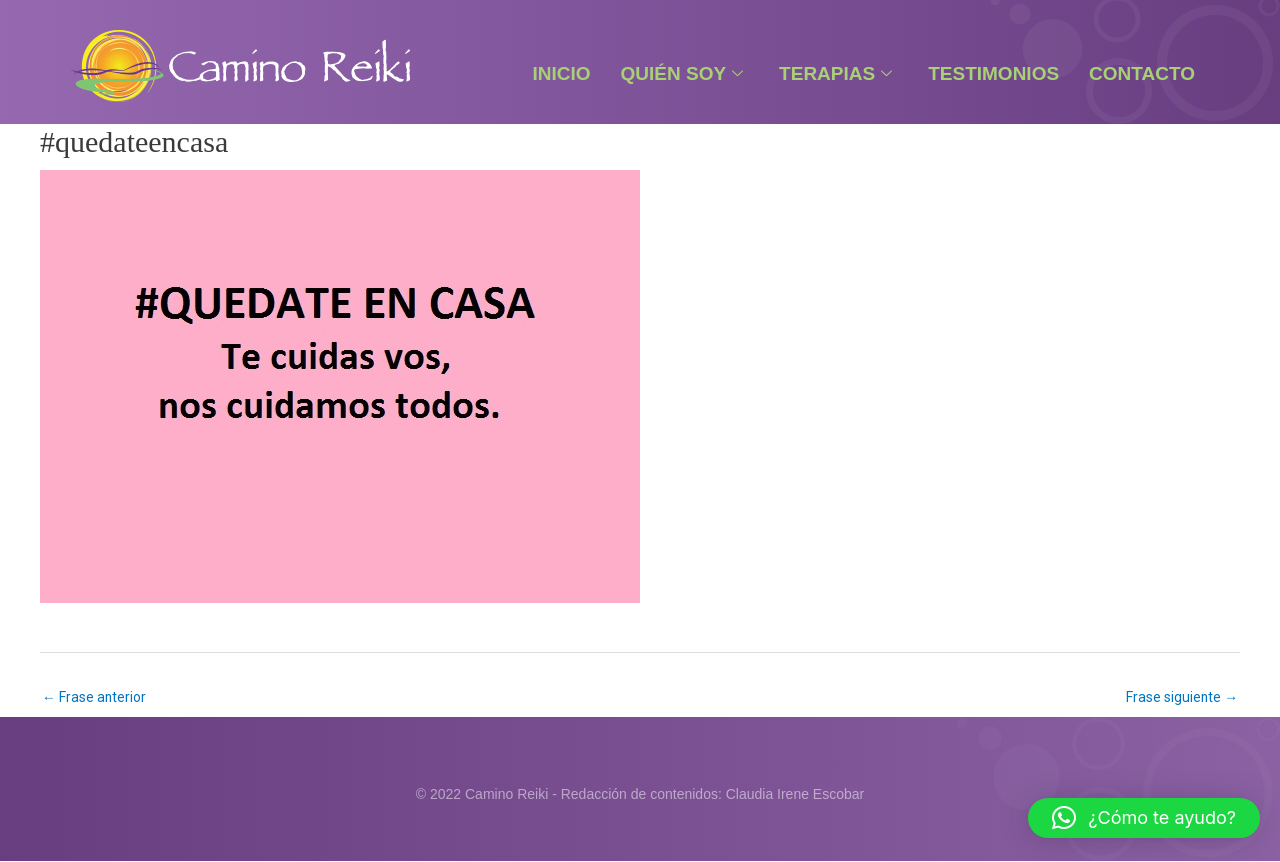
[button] (1144, 818)
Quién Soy (682, 73)
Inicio (561, 73)
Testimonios (993, 73)
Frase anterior (94, 697)
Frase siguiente (1181, 697)
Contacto (1142, 73)
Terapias (835, 73)
